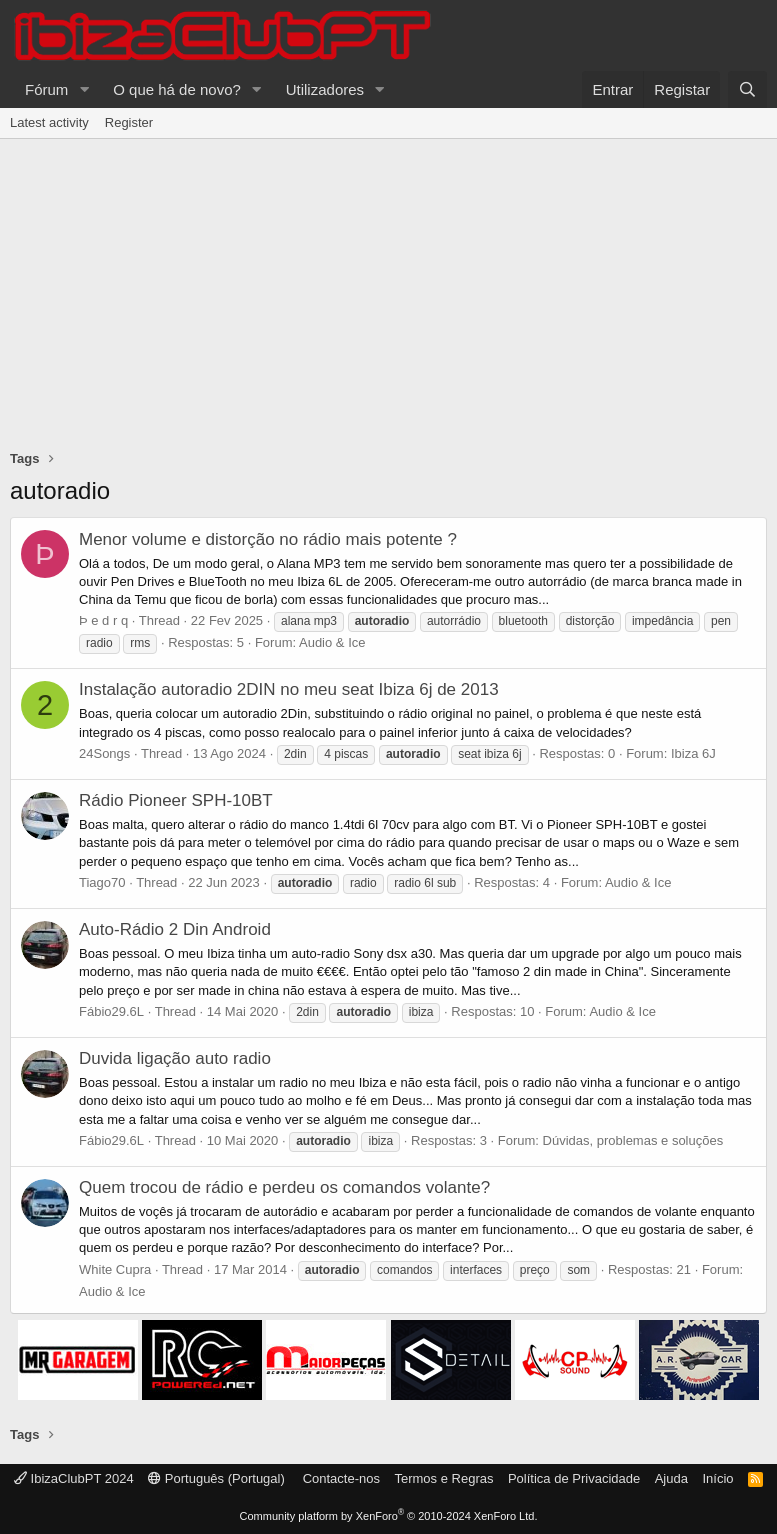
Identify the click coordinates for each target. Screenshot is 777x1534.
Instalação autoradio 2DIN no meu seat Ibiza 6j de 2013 (289, 689)
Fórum (46, 89)
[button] (84, 89)
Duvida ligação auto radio (175, 1058)
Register (129, 122)
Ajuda (671, 1478)
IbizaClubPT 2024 (74, 1478)
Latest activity (49, 122)
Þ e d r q (103, 620)
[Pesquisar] (747, 89)
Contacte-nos (341, 1478)
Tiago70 (102, 882)
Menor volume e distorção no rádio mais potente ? (268, 539)
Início (717, 1478)
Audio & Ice (332, 642)
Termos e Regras (443, 1478)
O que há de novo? (177, 89)
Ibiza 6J (693, 753)
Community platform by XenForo (389, 1516)
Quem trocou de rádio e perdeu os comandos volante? (284, 1187)
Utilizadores (325, 89)
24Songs (104, 753)
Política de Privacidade (574, 1478)
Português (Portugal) (216, 1478)
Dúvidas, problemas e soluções (633, 1140)
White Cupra (115, 1269)
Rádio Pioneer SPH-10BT (176, 800)
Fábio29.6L (111, 1011)
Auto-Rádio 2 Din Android (175, 929)
